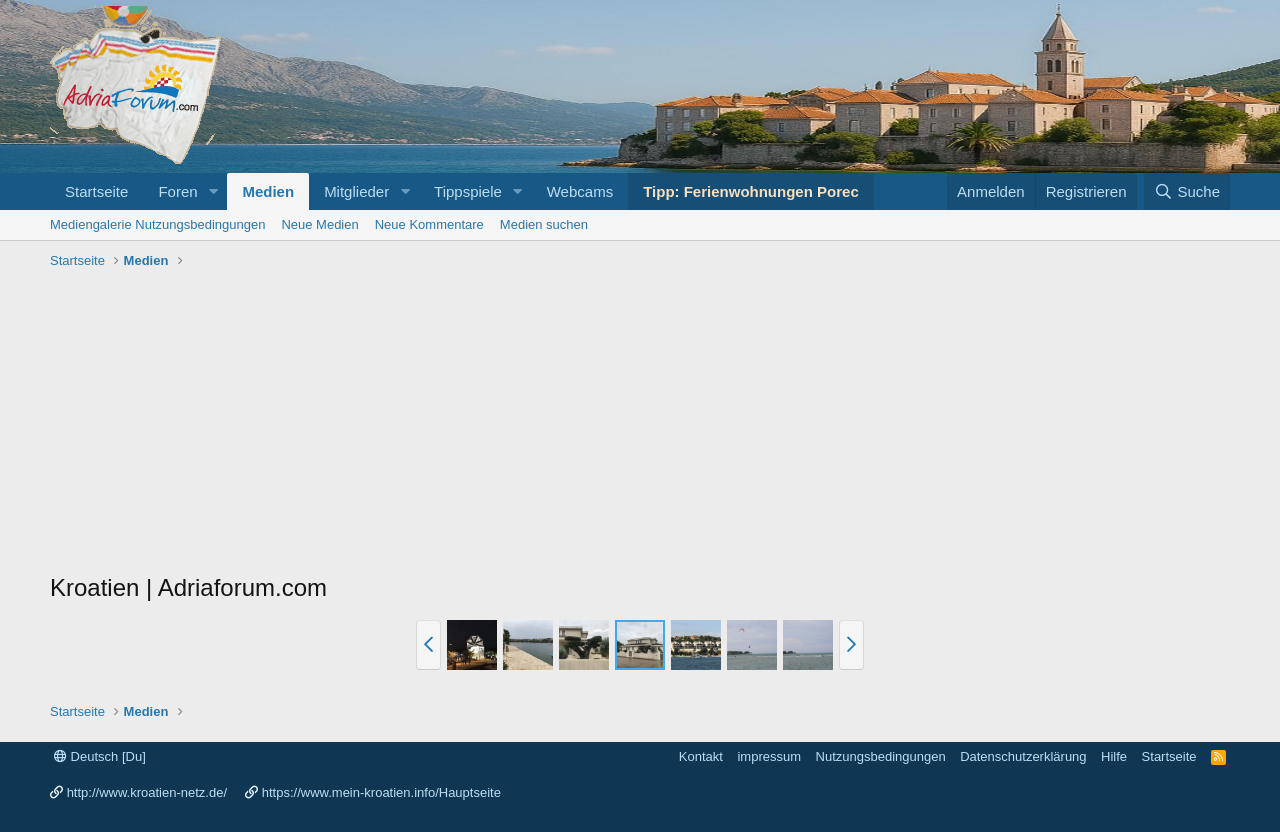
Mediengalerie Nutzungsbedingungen (157, 224)
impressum (769, 756)
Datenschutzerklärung (1023, 756)
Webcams (580, 191)
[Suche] (1187, 191)
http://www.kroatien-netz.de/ (147, 792)
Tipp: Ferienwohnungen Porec (751, 191)
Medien (268, 191)
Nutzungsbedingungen (881, 756)
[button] (213, 191)
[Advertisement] (640, 426)
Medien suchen (544, 224)
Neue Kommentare (429, 224)
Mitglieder (356, 191)
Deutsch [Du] (100, 756)
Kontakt (701, 756)
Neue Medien (319, 224)
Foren (177, 191)
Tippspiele (468, 191)
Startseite (96, 191)
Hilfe (1114, 756)
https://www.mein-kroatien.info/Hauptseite (381, 792)
